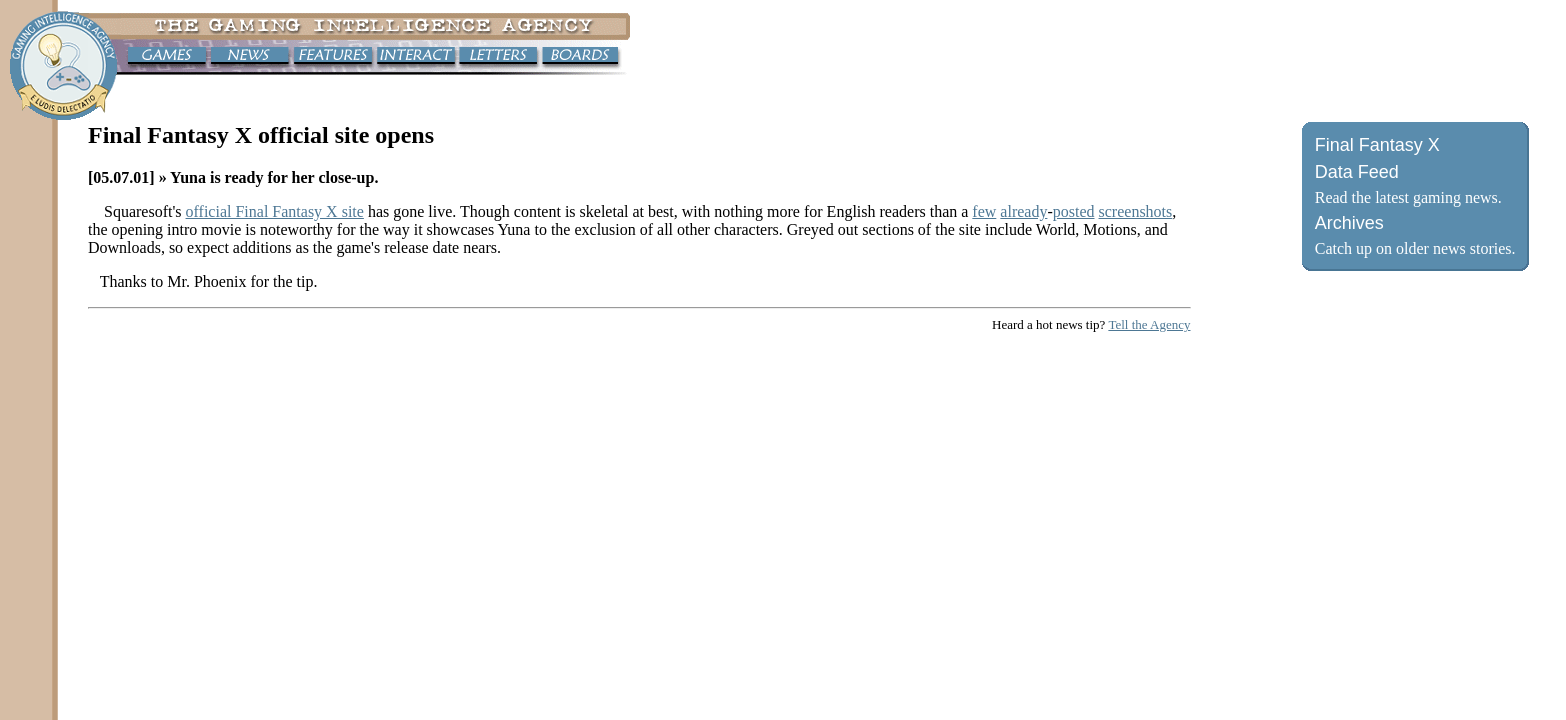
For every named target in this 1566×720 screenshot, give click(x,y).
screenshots (1136, 211)
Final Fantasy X (1377, 145)
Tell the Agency (1149, 324)
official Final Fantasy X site (275, 211)
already (1023, 211)
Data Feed (1357, 172)
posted (1074, 211)
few (984, 211)
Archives (1349, 223)
